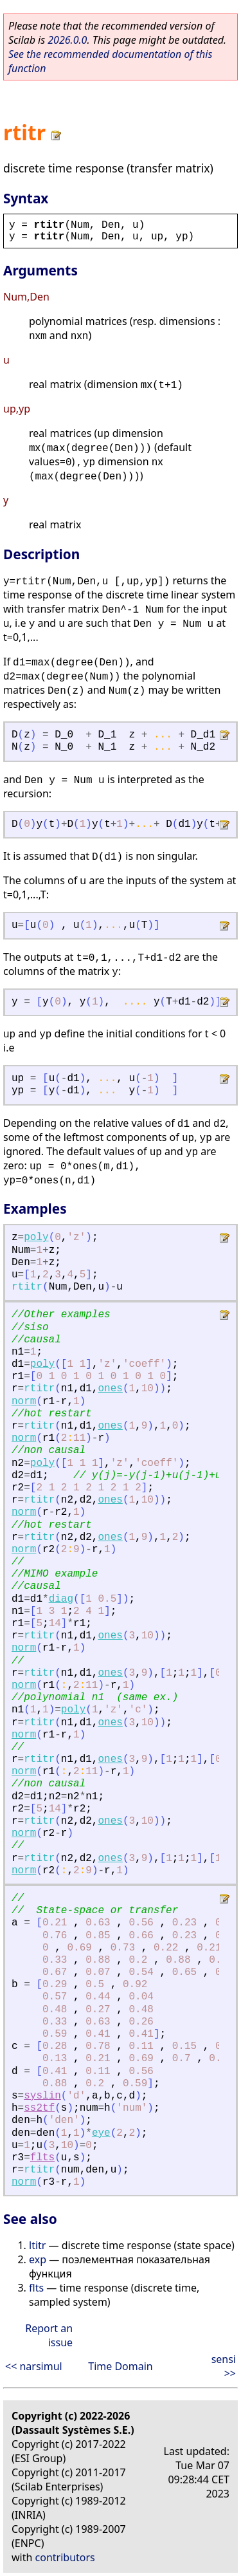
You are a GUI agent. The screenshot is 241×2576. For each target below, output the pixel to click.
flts (42, 2158)
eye (101, 2133)
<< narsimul (33, 2366)
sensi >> (223, 2366)
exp (37, 2259)
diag (61, 1599)
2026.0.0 (67, 40)
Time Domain (120, 2366)
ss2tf (39, 2108)
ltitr (37, 2245)
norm (24, 1401)
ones (110, 1389)
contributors (65, 2557)
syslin (42, 2096)
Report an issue (49, 2335)
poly (36, 1237)
